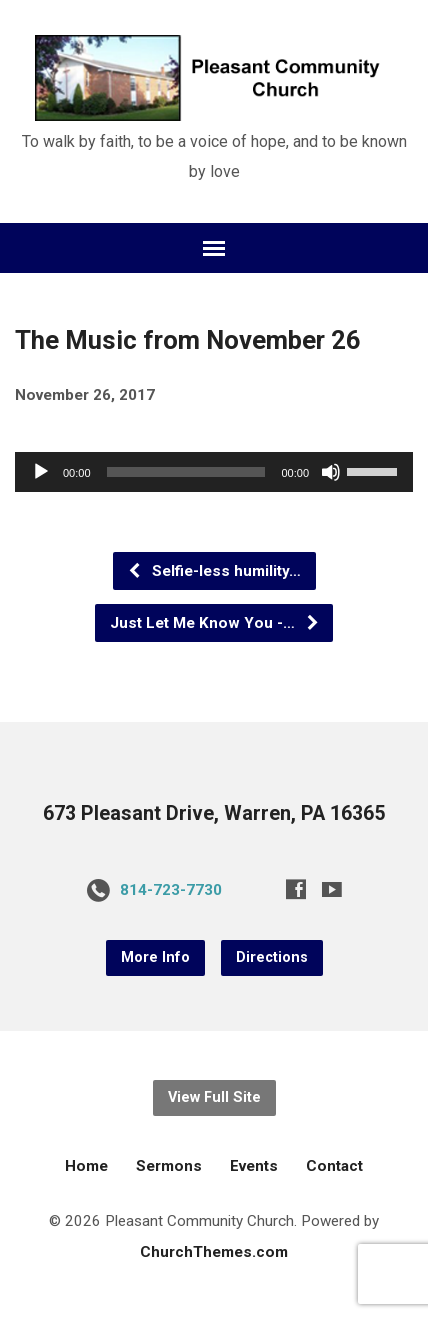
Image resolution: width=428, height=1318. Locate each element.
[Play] (41, 472)
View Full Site (214, 1097)
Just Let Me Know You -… (215, 623)
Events (254, 1166)
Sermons (169, 1166)
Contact (334, 1166)
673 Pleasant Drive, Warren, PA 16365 (214, 813)
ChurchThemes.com (214, 1252)
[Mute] (331, 472)
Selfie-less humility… (214, 571)
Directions (272, 957)
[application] (214, 472)
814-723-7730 (171, 890)
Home (86, 1166)
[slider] (186, 472)
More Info (155, 957)
